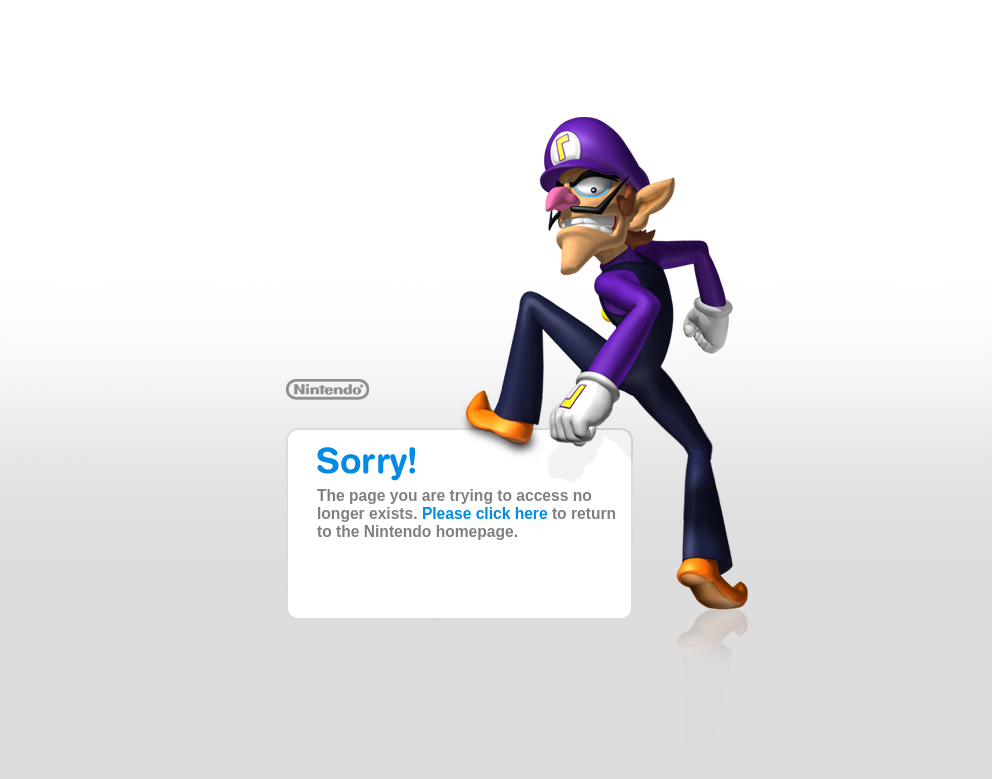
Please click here (485, 513)
